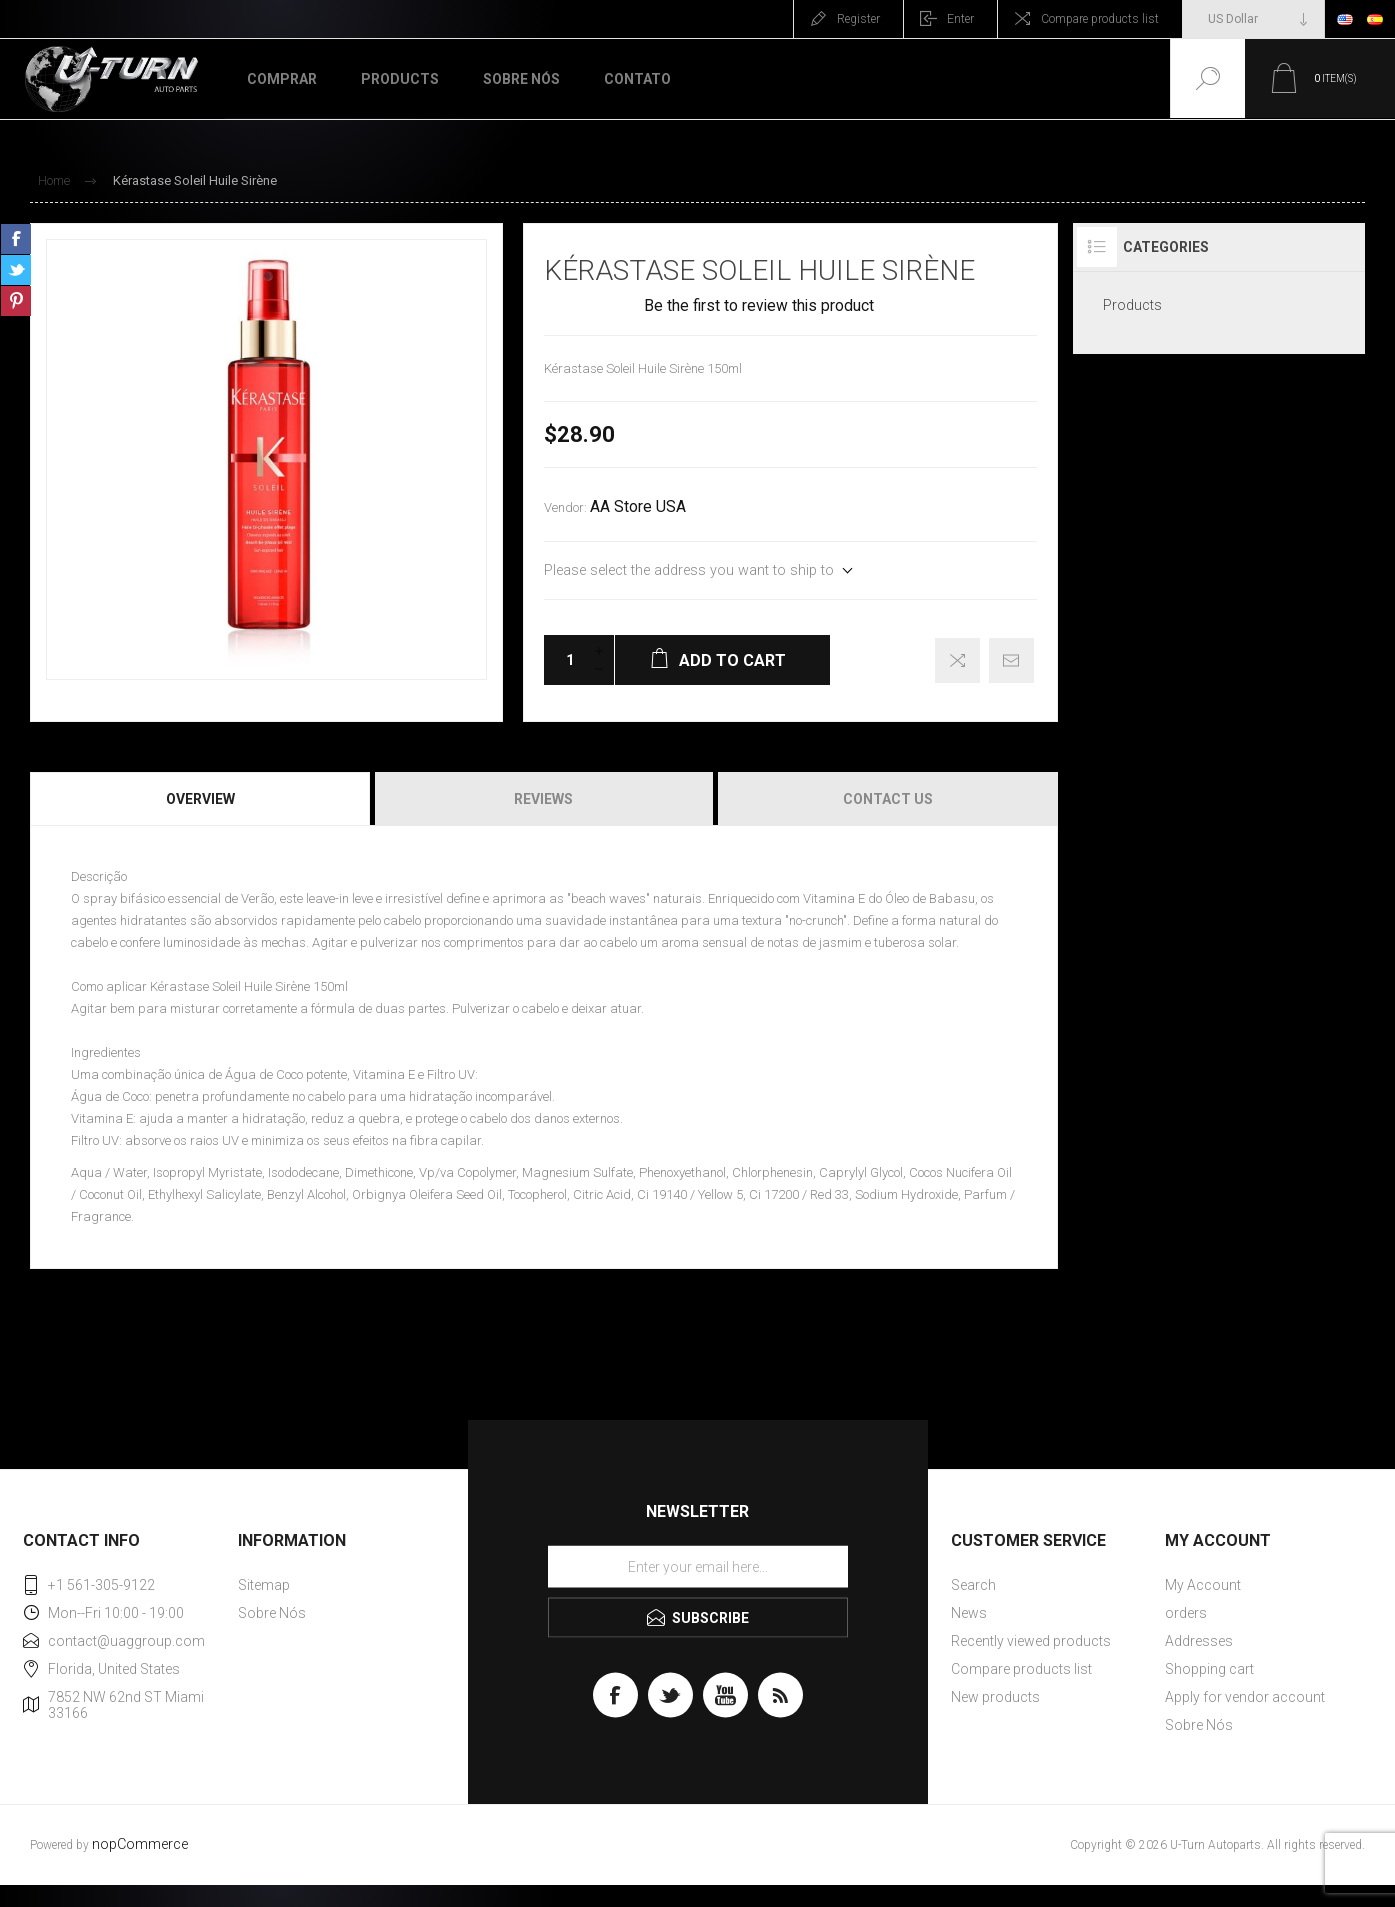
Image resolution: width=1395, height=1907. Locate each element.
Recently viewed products (1031, 1641)
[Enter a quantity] (564, 660)
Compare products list (1100, 19)
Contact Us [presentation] (888, 799)
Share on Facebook (16, 239)
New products (995, 1697)
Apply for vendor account (1245, 1697)
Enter (960, 19)
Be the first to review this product (759, 306)
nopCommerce (140, 1844)
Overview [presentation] (200, 799)
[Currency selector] (1253, 19)
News (969, 1613)
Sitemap (264, 1585)
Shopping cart (1209, 1669)
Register (858, 19)
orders (1186, 1613)
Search (973, 1585)
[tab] (201, 799)
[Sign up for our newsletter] (698, 1567)
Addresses (1199, 1641)
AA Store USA (638, 507)
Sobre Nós (272, 1613)
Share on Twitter (16, 270)
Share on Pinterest (16, 301)
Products (1132, 305)
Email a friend (1011, 660)
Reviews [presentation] (543, 799)
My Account (1203, 1585)
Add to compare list (957, 660)
